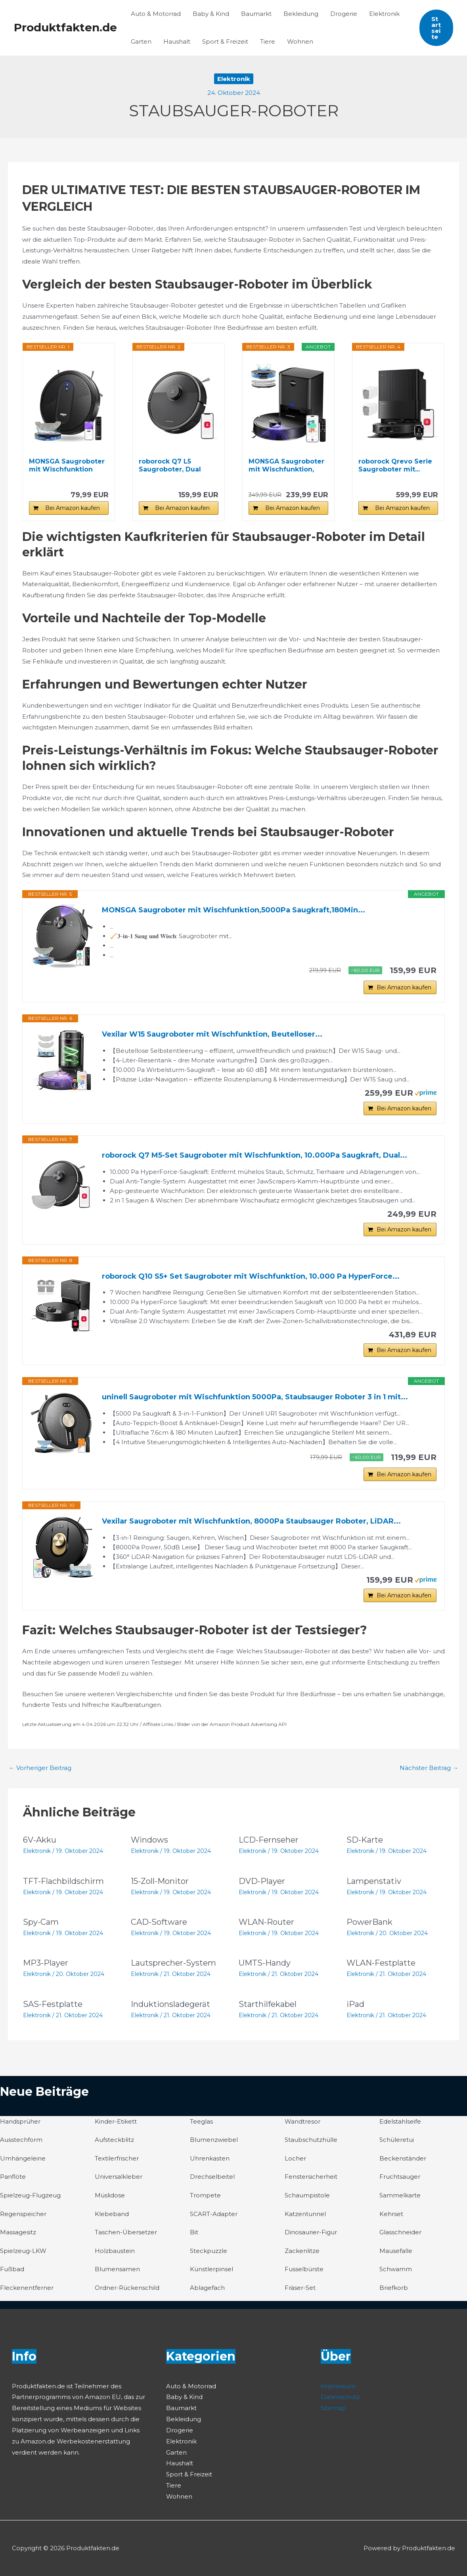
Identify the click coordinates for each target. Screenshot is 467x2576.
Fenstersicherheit (311, 2176)
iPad (355, 2004)
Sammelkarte (400, 2195)
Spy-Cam (41, 1922)
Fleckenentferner (27, 2287)
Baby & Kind (211, 13)
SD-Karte (364, 1840)
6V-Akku (39, 1840)
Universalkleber (118, 2176)
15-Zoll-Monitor (160, 1881)
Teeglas (201, 2121)
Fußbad (12, 2269)
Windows (149, 1840)
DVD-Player (262, 1881)
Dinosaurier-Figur (311, 2232)
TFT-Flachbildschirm (63, 1881)
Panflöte (13, 2176)
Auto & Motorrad (156, 13)
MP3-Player (45, 1963)
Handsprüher (20, 2121)
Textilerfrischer (117, 2158)
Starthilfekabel (268, 2004)
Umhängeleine (23, 2158)
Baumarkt (256, 13)
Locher (295, 2158)
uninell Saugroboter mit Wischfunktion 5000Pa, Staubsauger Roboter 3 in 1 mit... (255, 1397)
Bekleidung (300, 13)
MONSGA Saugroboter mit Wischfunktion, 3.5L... (286, 465)
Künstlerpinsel (211, 2269)
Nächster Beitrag (429, 1768)
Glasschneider (400, 2232)
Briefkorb (393, 2287)
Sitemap (333, 2408)
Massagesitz (18, 2232)
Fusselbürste (304, 2269)
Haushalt (176, 41)
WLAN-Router (266, 1922)
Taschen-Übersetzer (126, 2232)
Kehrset (391, 2214)
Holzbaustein (115, 2251)
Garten (141, 41)
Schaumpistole (307, 2195)
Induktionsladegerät (170, 2004)
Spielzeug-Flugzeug (30, 2195)
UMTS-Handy (265, 1963)
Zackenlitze (302, 2251)
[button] (436, 28)
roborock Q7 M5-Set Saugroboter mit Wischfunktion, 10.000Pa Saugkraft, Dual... (254, 1155)
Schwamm (395, 2269)
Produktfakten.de (65, 27)
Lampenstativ (373, 1881)
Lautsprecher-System (173, 1963)
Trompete (205, 2195)
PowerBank (369, 1922)
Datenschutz (340, 2397)
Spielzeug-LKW (23, 2251)
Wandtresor (302, 2121)
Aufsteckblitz (114, 2139)
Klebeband (112, 2214)
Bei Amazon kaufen (72, 508)
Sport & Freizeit (225, 41)
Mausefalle (395, 2251)
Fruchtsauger (399, 2176)
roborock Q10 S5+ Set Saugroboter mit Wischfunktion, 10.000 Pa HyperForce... (251, 1276)
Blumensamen (117, 2269)
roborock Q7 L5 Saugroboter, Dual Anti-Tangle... (170, 465)
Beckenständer (402, 2158)
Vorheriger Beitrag (40, 1768)
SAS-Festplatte (52, 2004)
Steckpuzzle (208, 2251)
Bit (194, 2232)
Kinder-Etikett (116, 2121)
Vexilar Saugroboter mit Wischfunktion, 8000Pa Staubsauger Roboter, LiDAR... (251, 1521)
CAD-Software (159, 1922)
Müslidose (110, 2195)
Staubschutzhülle (311, 2139)
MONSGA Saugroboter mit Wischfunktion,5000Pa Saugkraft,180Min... (233, 910)
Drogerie (343, 13)
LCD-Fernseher (269, 1840)
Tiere (267, 41)
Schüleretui (396, 2139)
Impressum (338, 2386)
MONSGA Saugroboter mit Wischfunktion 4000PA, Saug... (67, 465)
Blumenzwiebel (214, 2139)
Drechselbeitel (212, 2176)
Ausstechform (21, 2139)
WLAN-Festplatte (380, 1963)
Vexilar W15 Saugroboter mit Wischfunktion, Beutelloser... (212, 1034)
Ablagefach (207, 2287)
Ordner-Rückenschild (127, 2287)
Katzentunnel (305, 2214)
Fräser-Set (300, 2287)
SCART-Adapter (213, 2214)
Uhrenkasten (210, 2158)
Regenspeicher (23, 2214)
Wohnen (300, 41)
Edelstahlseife (400, 2121)
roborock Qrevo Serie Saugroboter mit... (395, 465)
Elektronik (384, 13)
